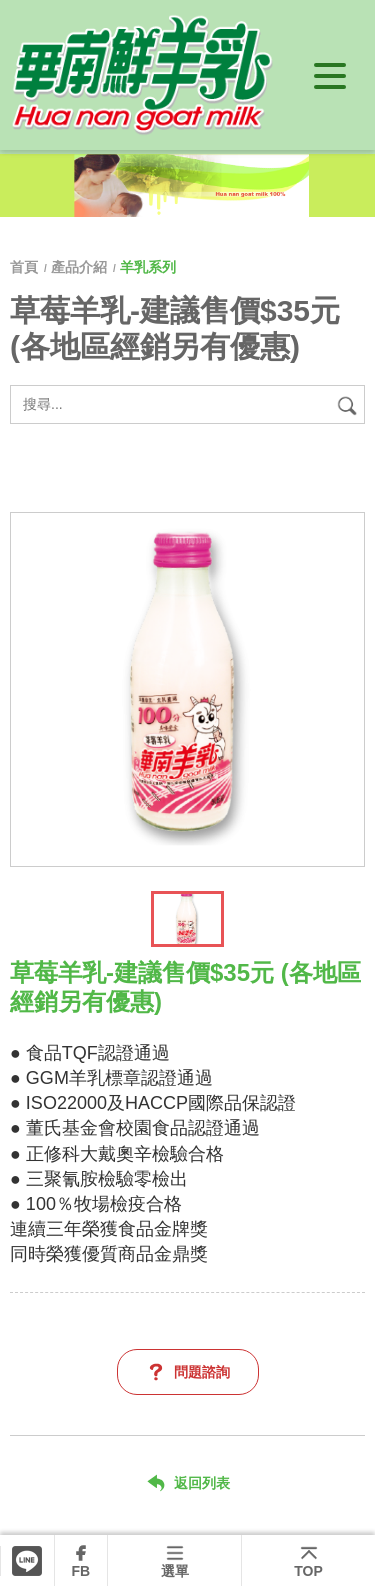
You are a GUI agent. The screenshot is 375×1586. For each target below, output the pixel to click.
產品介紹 (79, 267)
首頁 (26, 267)
